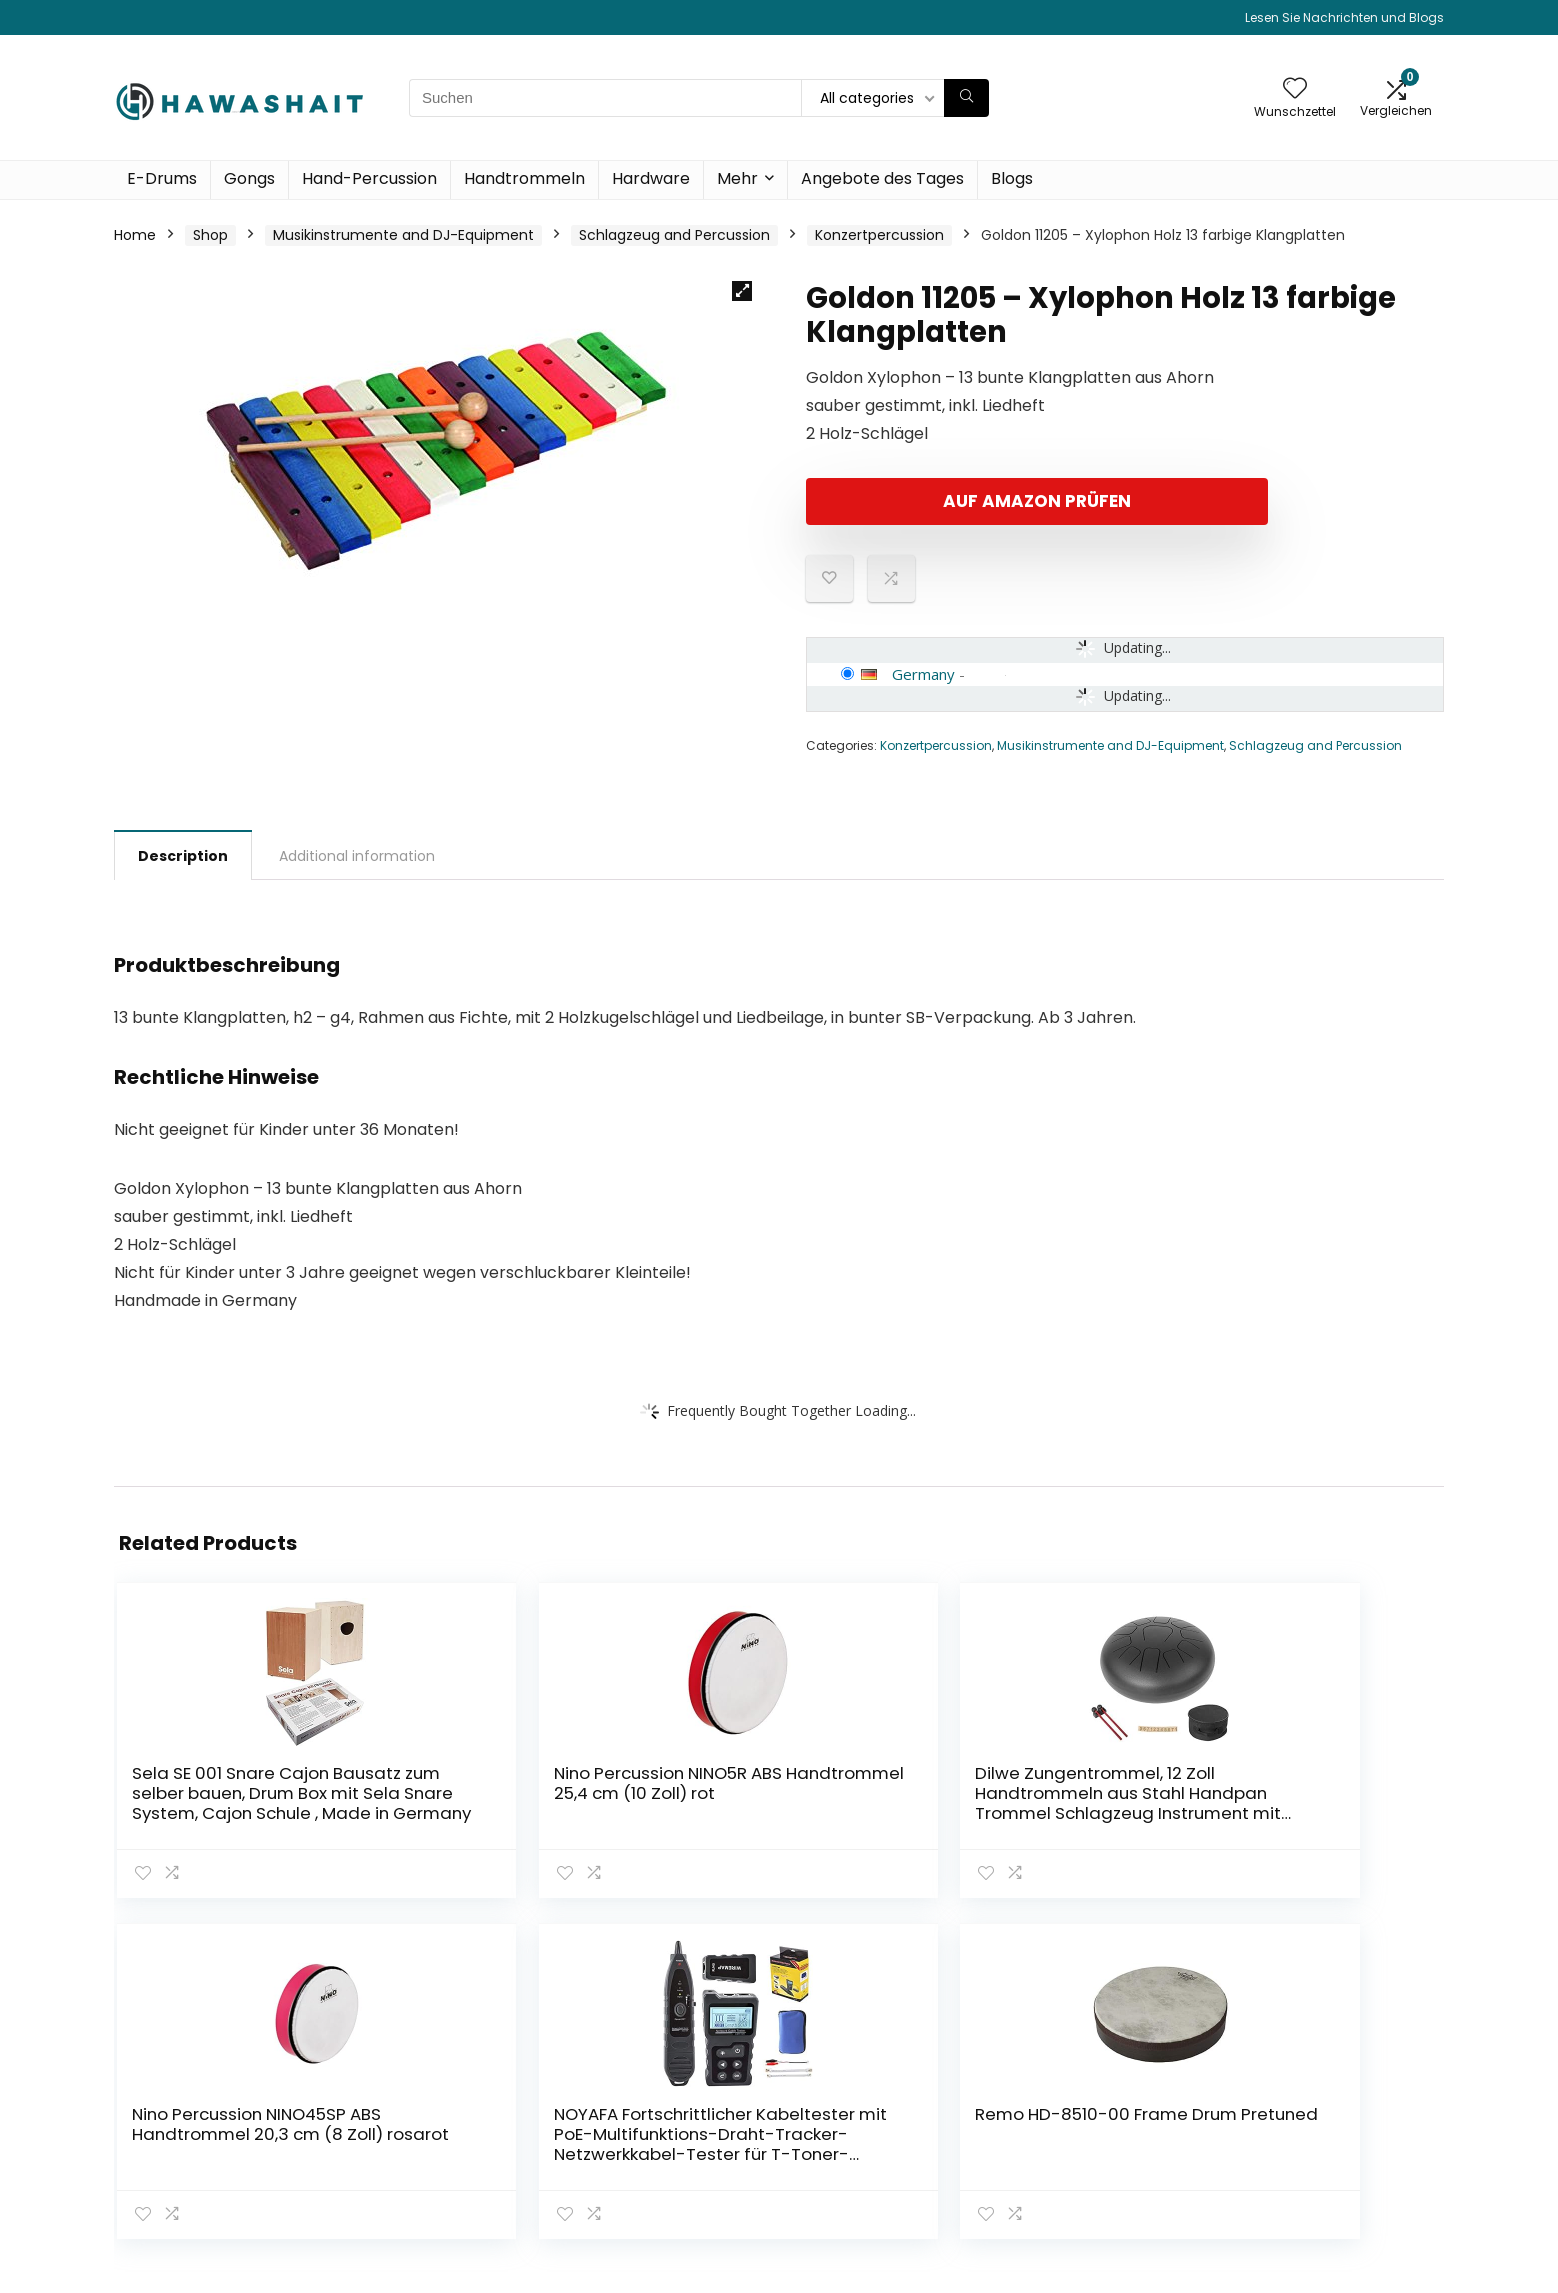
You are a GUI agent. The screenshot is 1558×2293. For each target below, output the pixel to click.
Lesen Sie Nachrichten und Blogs (1344, 17)
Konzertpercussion (879, 235)
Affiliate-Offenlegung (1320, 2148)
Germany (923, 674)
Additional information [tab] (357, 856)
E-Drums (162, 178)
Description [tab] (183, 856)
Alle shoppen (1072, 2102)
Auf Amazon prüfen (921, 501)
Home (135, 235)
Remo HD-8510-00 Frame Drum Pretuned (1329, 1793)
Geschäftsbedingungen (1327, 2120)
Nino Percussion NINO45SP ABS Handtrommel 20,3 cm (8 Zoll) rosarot (881, 1803)
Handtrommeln (524, 178)
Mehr (737, 178)
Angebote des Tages (882, 178)
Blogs (1012, 178)
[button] (742, 291)
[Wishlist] (1295, 89)
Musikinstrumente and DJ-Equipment (403, 235)
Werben (1055, 2186)
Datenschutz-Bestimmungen (1298, 2083)
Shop (210, 235)
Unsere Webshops (1090, 2158)
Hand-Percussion (369, 178)
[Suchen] (966, 98)
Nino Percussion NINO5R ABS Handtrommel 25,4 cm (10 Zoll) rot (433, 1803)
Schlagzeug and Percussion (674, 235)
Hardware (651, 178)
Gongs (249, 178)
